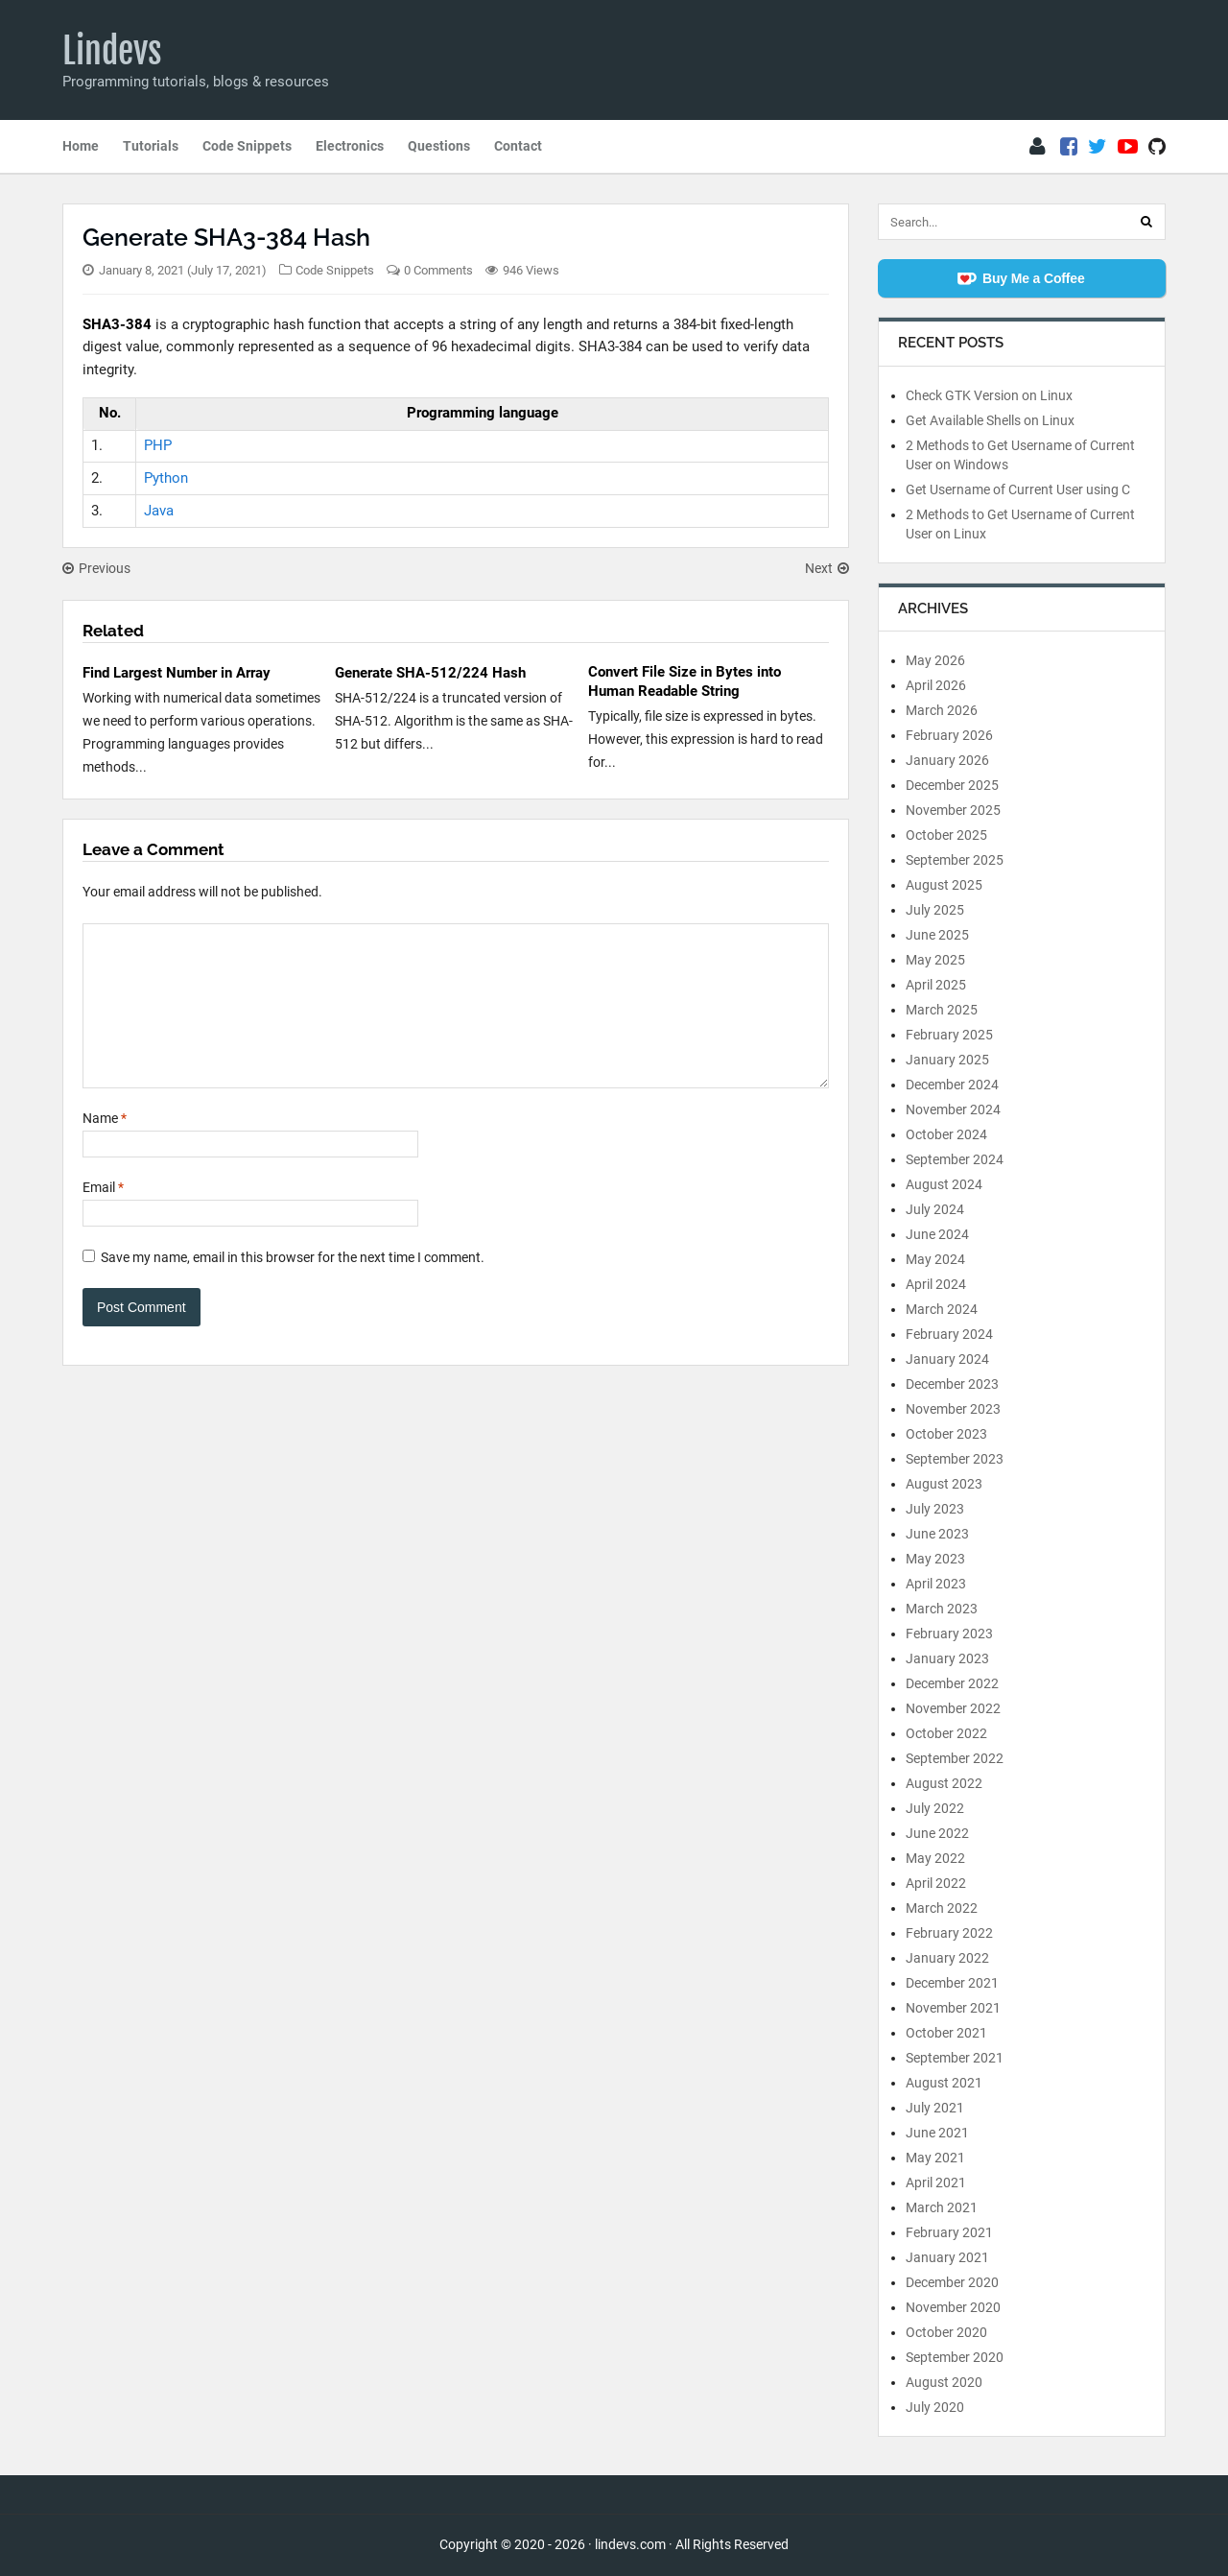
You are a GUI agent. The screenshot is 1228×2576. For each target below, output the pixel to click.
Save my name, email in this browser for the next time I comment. (292, 1286)
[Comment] (456, 1020)
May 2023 (935, 1558)
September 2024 (955, 1159)
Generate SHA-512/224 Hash (430, 672)
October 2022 (946, 1733)
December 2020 (952, 2282)
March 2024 (942, 1309)
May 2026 (935, 660)
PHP (158, 445)
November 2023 (953, 1409)
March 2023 (942, 1608)
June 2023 (937, 1533)
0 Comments (438, 270)
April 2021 (936, 2182)
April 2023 (936, 1583)
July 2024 (935, 1209)
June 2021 (937, 2132)
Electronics (350, 146)
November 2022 (953, 1708)
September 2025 (955, 860)
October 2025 (946, 835)
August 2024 (944, 1184)
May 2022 (935, 1858)
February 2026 (949, 735)
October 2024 (946, 1134)
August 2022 (944, 1783)
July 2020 (935, 2407)
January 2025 (947, 1059)
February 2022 (949, 1933)
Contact (518, 146)
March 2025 (942, 1009)
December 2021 (952, 1983)
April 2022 (936, 1883)
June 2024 (937, 1234)
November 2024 (953, 1109)
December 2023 (952, 1384)
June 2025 (937, 934)
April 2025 (936, 984)
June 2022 (937, 1833)
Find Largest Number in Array (177, 672)
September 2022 (955, 1758)
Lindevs (112, 51)
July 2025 (935, 910)
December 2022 (952, 1683)
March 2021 (942, 2207)
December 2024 (952, 1084)
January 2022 (947, 1958)
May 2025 (935, 959)
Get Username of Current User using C (1018, 489)
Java (159, 510)
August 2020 (944, 2382)
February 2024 (949, 1334)
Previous (96, 568)
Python (166, 478)
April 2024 (936, 1284)
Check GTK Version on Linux (989, 395)
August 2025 (944, 885)
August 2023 (944, 1483)
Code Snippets (247, 146)
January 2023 (947, 1658)
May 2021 (935, 2157)
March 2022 (942, 1908)
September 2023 (955, 1459)
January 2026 (947, 760)
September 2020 (955, 2357)
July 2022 (935, 1808)
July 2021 (935, 2107)
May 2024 (935, 1259)
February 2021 (949, 2232)
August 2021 (944, 2082)
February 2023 (949, 1633)
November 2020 (953, 2307)
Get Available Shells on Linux (990, 420)
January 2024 (947, 1359)
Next (827, 568)
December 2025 (952, 785)
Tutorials (150, 146)
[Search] (1146, 221)
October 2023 (946, 1434)
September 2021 (955, 2057)
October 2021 (946, 2032)
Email (103, 1216)
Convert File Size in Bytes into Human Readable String (684, 681)
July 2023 (935, 1508)
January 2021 (947, 2257)
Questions (439, 146)
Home (80, 146)
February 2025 (949, 1034)
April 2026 (936, 685)
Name (105, 1147)
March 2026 (942, 710)
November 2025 (953, 810)
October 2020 (946, 2332)
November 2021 (953, 2007)
